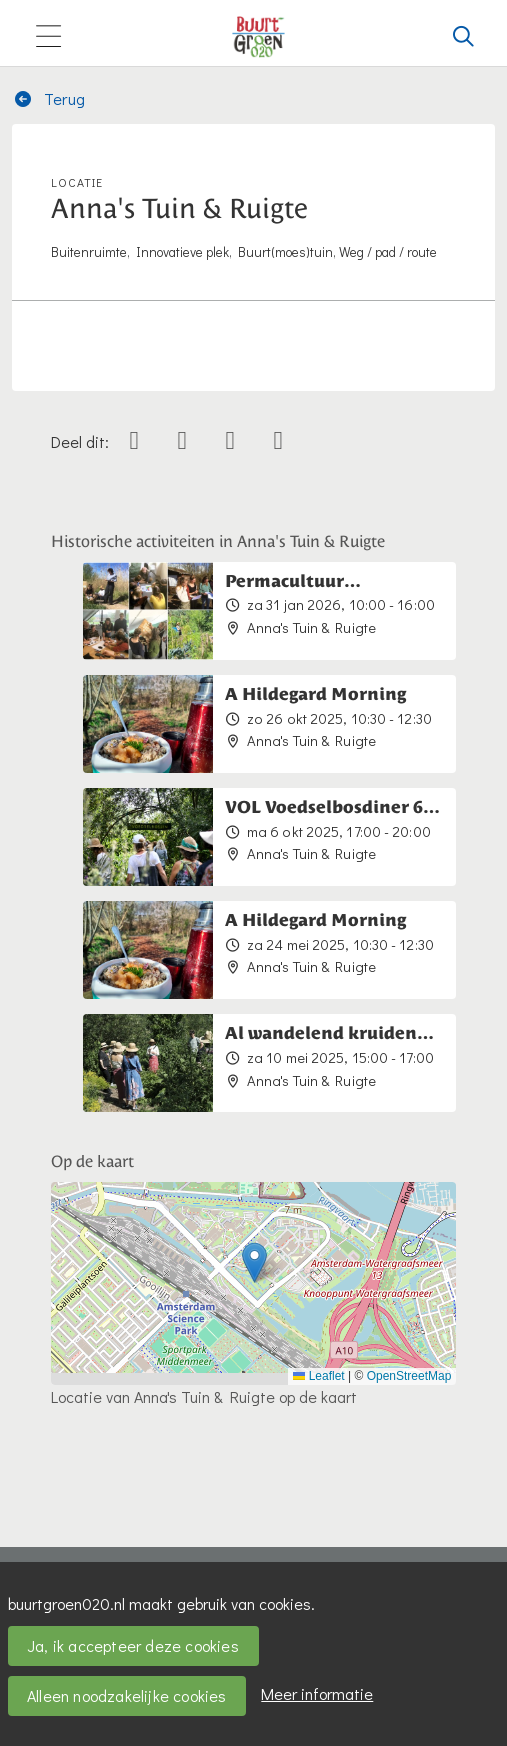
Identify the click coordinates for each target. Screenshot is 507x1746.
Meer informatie (317, 1693)
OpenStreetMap (409, 1376)
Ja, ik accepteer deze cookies (133, 1645)
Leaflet (318, 1376)
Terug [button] (49, 98)
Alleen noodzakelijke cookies (127, 1695)
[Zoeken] (464, 37)
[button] (254, 1262)
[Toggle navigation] (48, 37)
